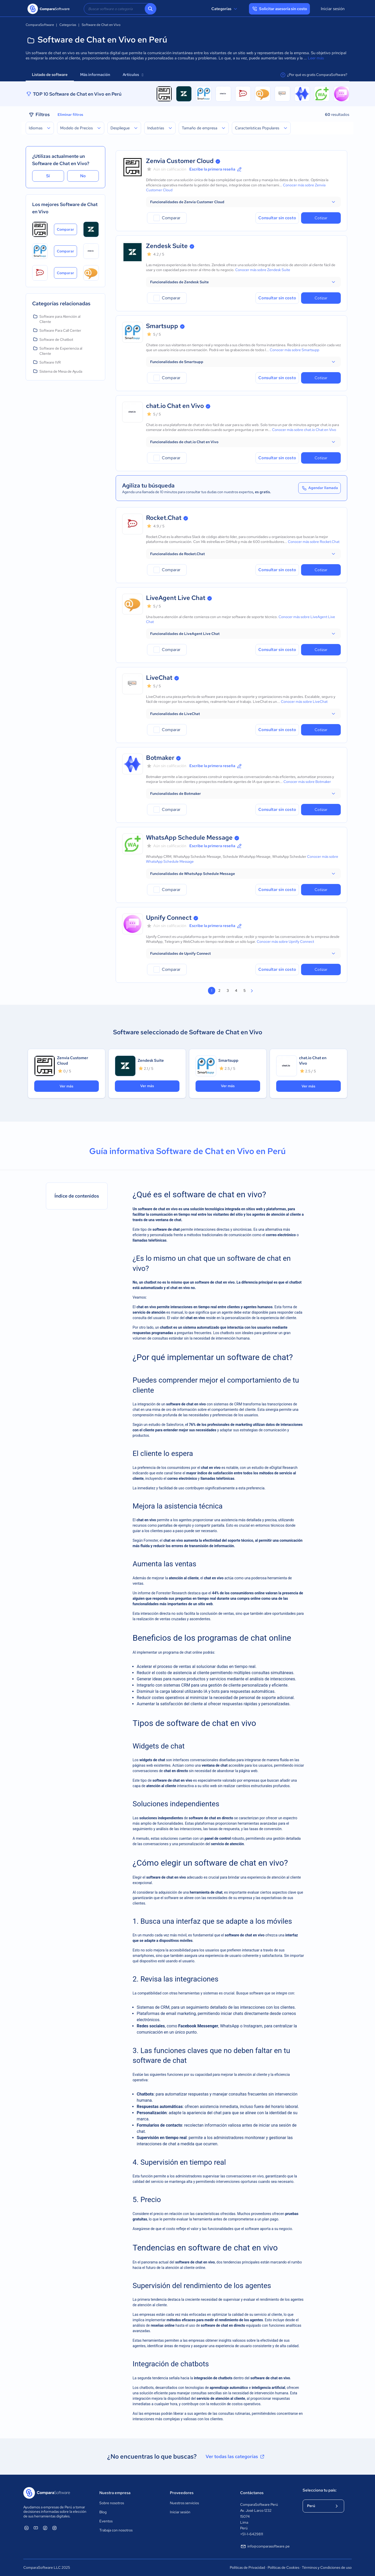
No (83, 176)
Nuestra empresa (114, 2492)
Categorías (225, 9)
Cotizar (321, 218)
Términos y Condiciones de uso (327, 2567)
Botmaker (160, 758)
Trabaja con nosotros (116, 2530)
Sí (48, 176)
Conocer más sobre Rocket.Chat (313, 541)
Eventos (106, 2521)
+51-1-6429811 (251, 2534)
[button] (243, 202)
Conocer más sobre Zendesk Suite (262, 269)
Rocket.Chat (164, 518)
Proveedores (181, 2492)
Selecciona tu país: (320, 2490)
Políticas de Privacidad (247, 2567)
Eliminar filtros (70, 114)
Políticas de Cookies (283, 2567)
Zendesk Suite (167, 246)
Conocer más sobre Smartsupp (294, 350)
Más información (95, 74)
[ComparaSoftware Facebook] (45, 2528)
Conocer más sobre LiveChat (304, 701)
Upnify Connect (169, 918)
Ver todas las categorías (235, 2456)
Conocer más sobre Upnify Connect (285, 941)
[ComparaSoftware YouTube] (36, 2528)
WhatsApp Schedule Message (189, 837)
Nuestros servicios (184, 2503)
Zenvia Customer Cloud (180, 161)
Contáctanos (251, 2492)
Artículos (133, 74)
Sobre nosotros (111, 2503)
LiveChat (159, 678)
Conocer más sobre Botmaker (307, 781)
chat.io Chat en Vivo (175, 406)
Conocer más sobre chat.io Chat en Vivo (304, 429)
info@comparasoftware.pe (265, 2546)
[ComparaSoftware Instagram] (54, 2528)
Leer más (316, 58)
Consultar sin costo (277, 218)
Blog (103, 2512)
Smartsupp (162, 326)
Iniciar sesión (333, 8)
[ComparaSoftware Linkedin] (26, 2528)
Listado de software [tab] (50, 74)
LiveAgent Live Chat (175, 598)
